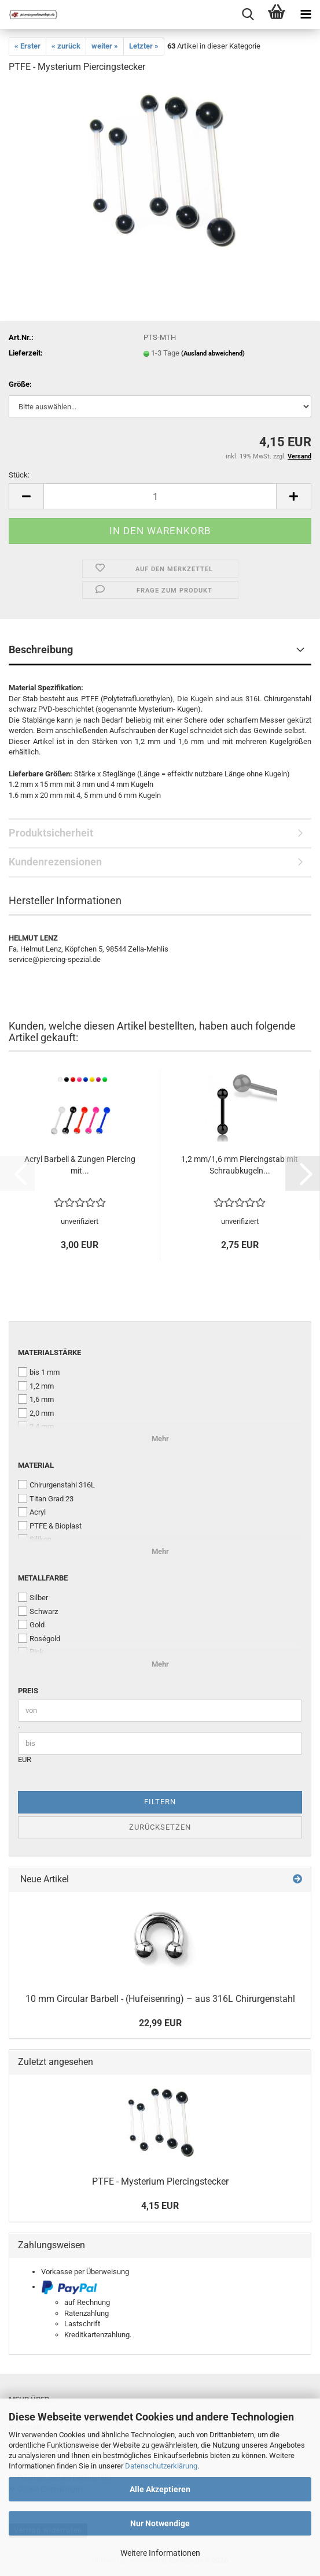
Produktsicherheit (51, 833)
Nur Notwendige (160, 2523)
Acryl (32, 1511)
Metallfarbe (43, 1578)
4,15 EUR (160, 2205)
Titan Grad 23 (45, 1498)
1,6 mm (36, 1399)
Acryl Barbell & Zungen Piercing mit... (79, 1164)
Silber (33, 1597)
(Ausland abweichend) (213, 353)
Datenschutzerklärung (161, 2466)
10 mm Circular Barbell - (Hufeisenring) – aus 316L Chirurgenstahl (160, 1998)
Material (36, 1465)
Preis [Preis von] (28, 1690)
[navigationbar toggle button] (305, 14)
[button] (26, 496)
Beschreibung (41, 649)
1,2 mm (36, 1385)
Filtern (160, 1801)
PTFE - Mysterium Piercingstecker (160, 2181)
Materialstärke (49, 1352)
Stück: (19, 475)
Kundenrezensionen (55, 862)
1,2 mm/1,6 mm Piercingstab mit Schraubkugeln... (239, 1164)
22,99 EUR (160, 2023)
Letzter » (144, 46)
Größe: (20, 384)
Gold (31, 1624)
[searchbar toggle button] (247, 14)
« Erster (27, 46)
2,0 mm (36, 1412)
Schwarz (38, 1611)
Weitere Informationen (160, 2553)
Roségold (39, 1638)
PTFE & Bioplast (50, 1525)
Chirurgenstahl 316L (56, 1484)
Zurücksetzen (160, 1827)
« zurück (66, 46)
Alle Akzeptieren (160, 2489)
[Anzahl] (160, 496)
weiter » (104, 46)
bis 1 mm (39, 1371)
